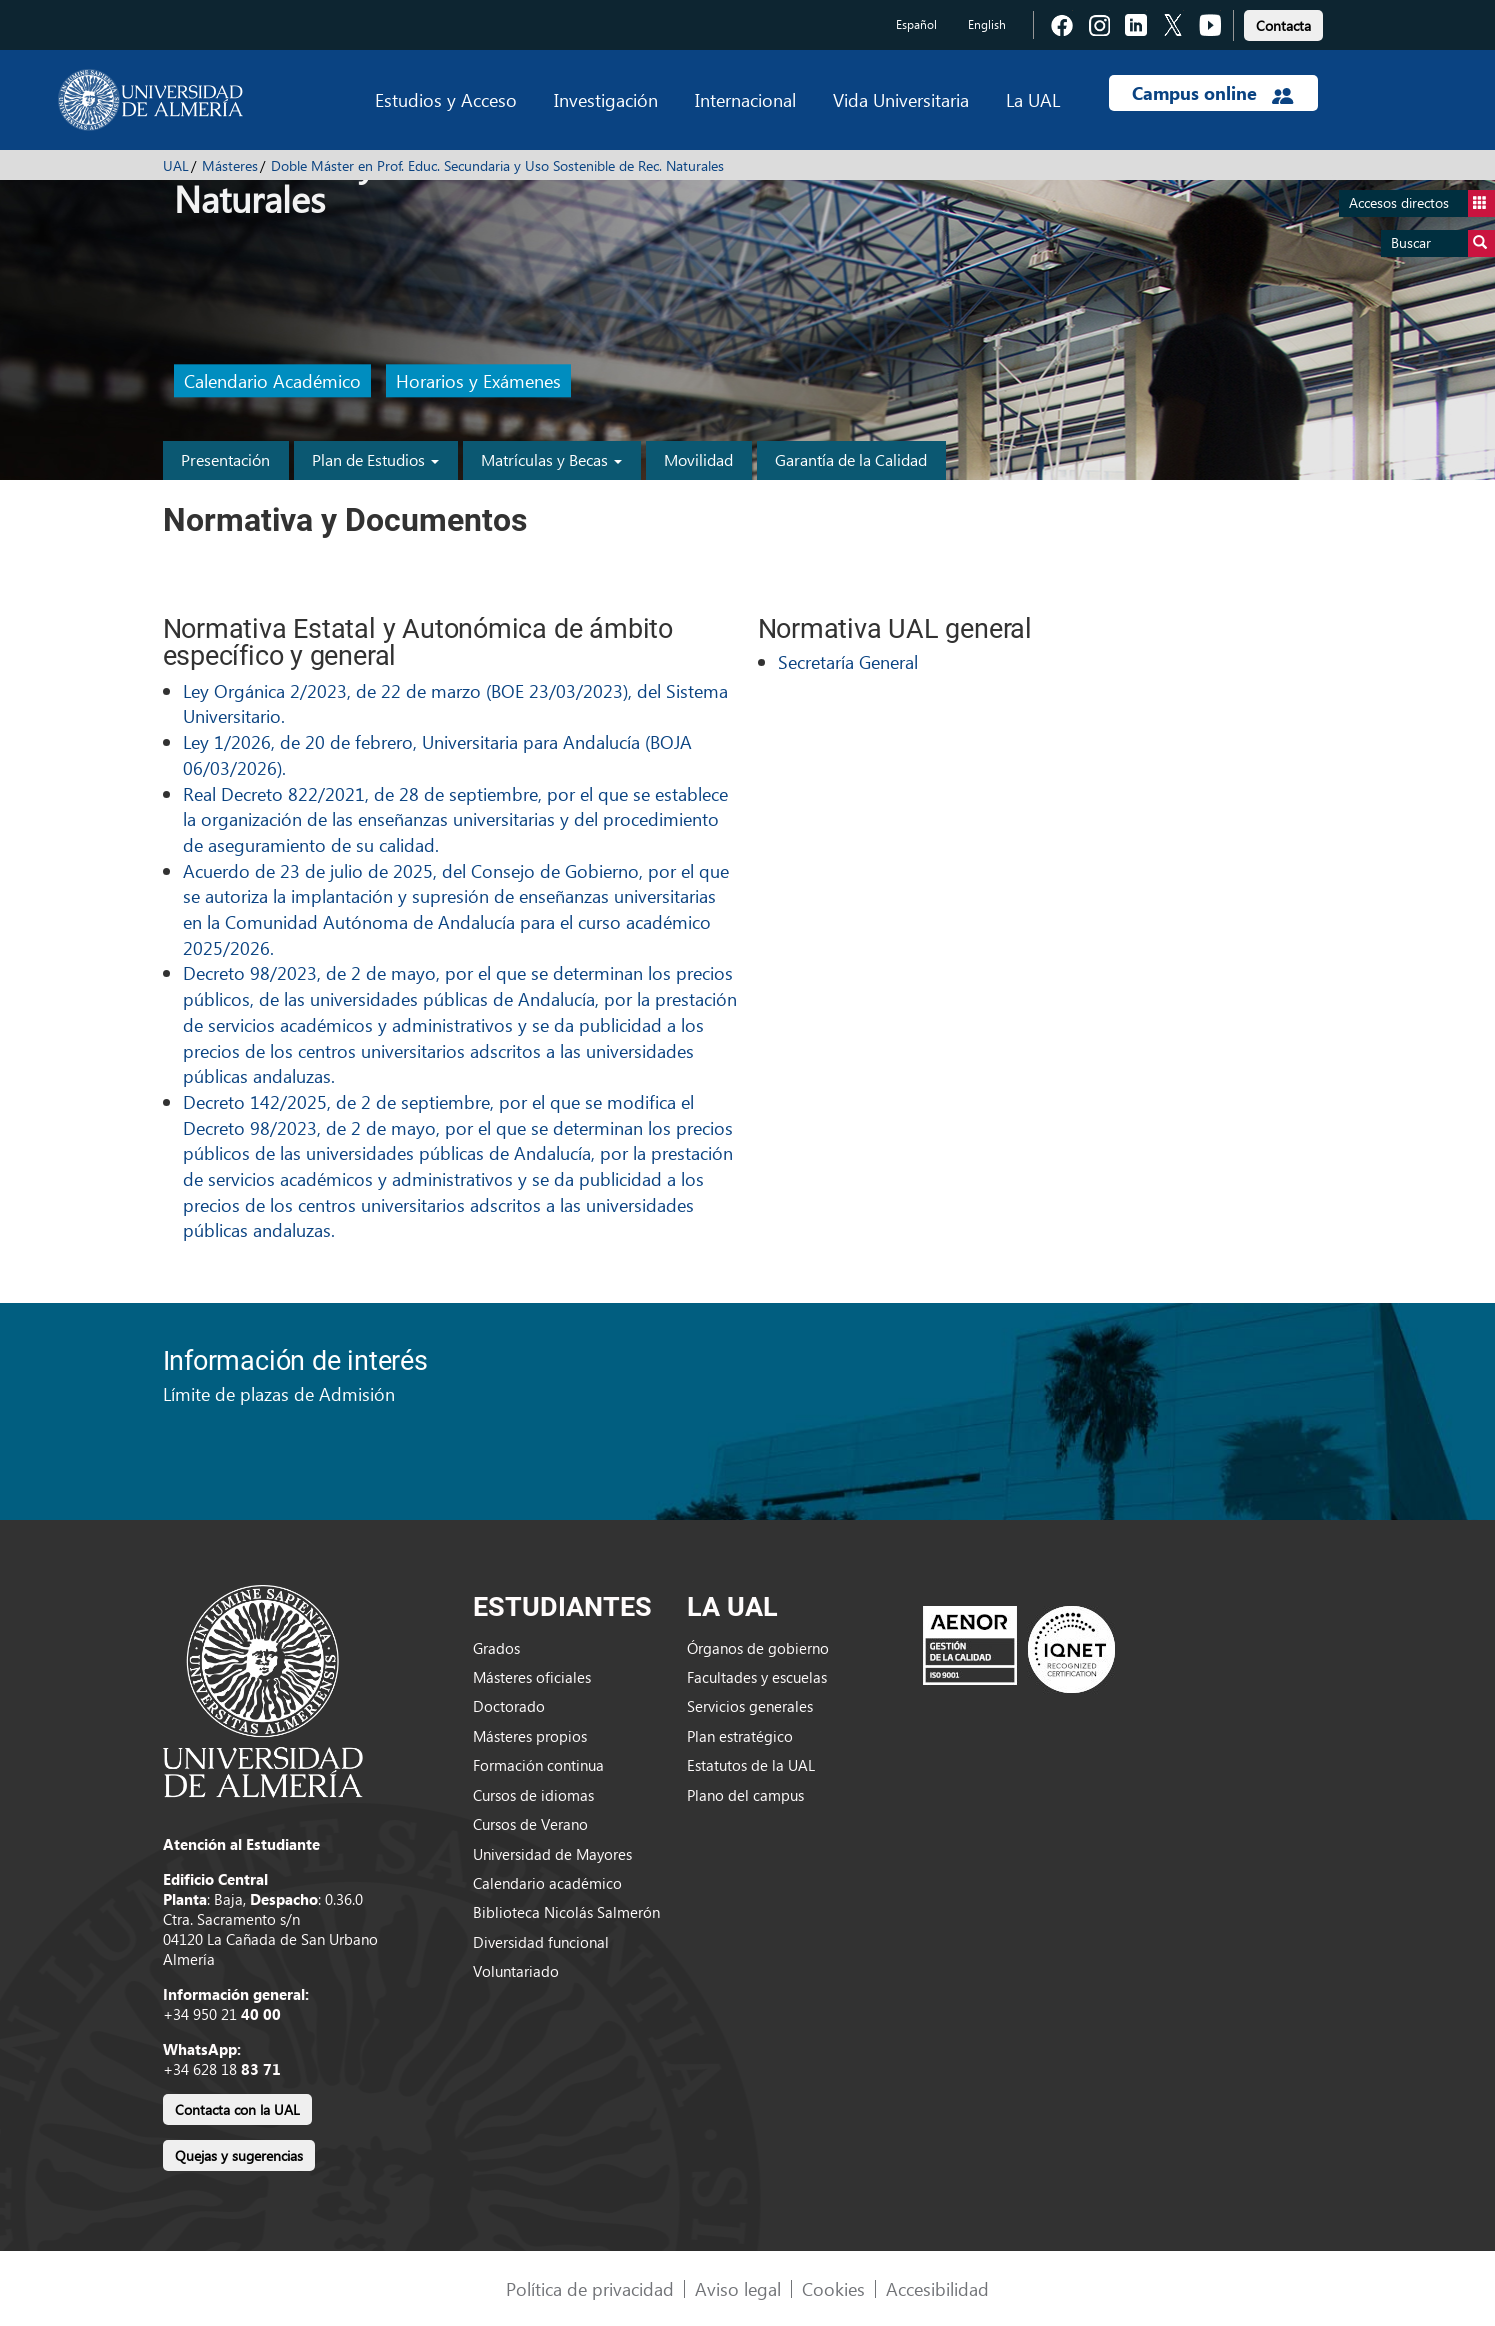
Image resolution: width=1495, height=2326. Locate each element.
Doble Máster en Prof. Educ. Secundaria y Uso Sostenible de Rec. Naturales (497, 165)
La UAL (1033, 99)
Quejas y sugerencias (239, 2155)
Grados (496, 1648)
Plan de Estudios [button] (375, 459)
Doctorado (509, 1706)
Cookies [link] (833, 2288)
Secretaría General (848, 661)
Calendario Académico (272, 381)
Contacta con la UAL (237, 2109)
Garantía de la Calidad (851, 459)
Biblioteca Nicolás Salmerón (566, 1912)
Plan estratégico (740, 1736)
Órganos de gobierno (758, 1648)
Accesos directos (1422, 203)
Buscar (1443, 243)
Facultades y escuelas (757, 1677)
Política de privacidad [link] (590, 2288)
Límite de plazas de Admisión (279, 1393)
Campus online (1212, 93)
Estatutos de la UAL (751, 1765)
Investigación (606, 99)
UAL (176, 165)
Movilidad (698, 459)
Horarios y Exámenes (478, 381)
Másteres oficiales (532, 1677)
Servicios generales (750, 1706)
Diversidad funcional (541, 1942)
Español (916, 24)
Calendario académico (547, 1883)
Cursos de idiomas (533, 1795)
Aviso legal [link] (738, 2288)
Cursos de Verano (530, 1824)
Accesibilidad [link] (937, 2288)
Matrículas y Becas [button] (551, 459)
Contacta (1283, 25)
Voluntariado (516, 1971)
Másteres (230, 165)
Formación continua (538, 1765)
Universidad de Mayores (552, 1854)
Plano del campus (745, 1795)
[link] (1283, 22)
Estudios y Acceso (446, 99)
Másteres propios (530, 1736)
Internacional (745, 99)
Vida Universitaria (901, 99)
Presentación (225, 459)
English (987, 24)
